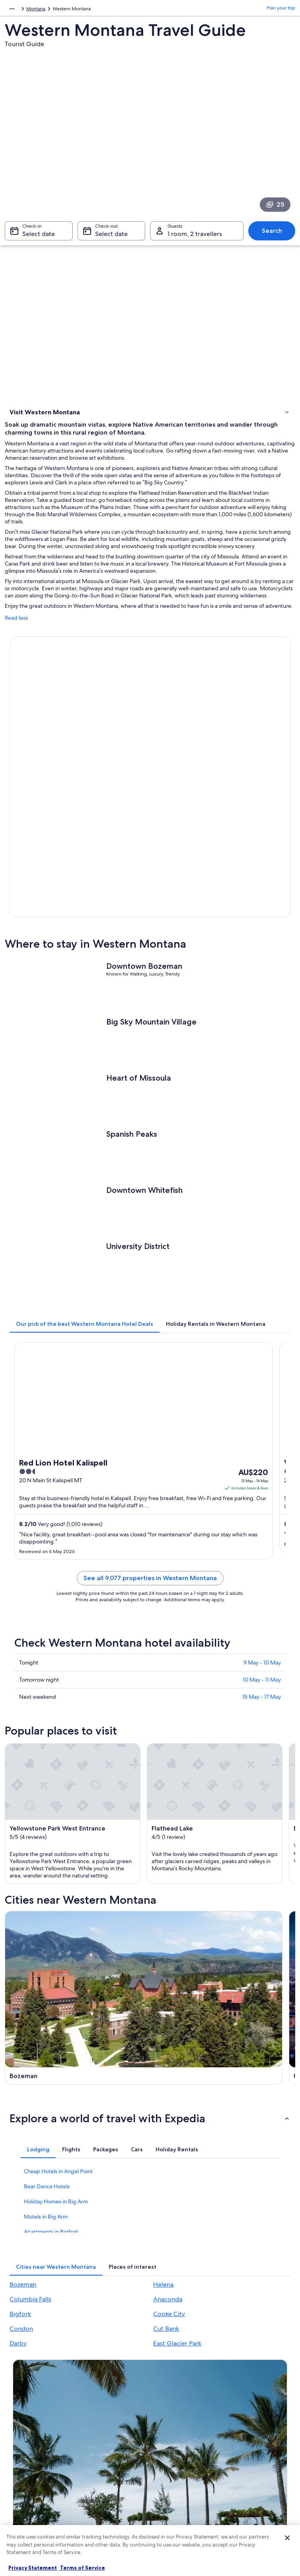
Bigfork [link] (20, 2193)
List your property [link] (32, 2431)
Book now (40, 732)
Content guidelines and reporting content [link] (182, 2497)
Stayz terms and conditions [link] (186, 2462)
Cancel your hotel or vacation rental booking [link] (261, 2421)
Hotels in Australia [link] (104, 2418)
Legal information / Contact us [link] (186, 2478)
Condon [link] (21, 2207)
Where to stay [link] (27, 425)
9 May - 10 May (262, 1514)
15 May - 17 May (261, 1549)
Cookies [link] (165, 2418)
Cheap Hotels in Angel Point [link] (58, 2050)
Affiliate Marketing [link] (33, 2469)
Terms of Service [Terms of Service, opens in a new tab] (82, 2567)
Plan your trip (281, 10)
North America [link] (20, 10)
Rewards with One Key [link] (109, 2513)
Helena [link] (163, 2163)
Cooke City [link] (169, 2193)
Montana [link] (113, 10)
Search (272, 234)
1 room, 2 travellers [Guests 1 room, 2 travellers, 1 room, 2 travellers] (195, 238)
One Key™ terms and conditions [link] (179, 2446)
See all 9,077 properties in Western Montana (150, 1430)
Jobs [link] (18, 2418)
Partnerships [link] (26, 2443)
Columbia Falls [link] (30, 2178)
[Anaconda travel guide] (223, 1915)
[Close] (287, 2538)
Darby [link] (18, 2222)
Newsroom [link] (25, 2481)
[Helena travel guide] (223, 1812)
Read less (16, 630)
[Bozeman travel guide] (76, 1812)
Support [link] (238, 2405)
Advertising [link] (25, 2456)
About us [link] (22, 2405)
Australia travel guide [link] (108, 2405)
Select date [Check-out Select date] (111, 238)
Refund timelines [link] (248, 2437)
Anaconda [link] (167, 2178)
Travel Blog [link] (96, 2501)
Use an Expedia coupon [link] (255, 2450)
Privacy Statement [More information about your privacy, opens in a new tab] (32, 2567)
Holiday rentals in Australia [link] (113, 2431)
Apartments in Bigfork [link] (51, 2110)
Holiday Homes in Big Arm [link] (56, 2080)
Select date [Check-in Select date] (38, 238)
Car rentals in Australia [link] (108, 2475)
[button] (150, 1997)
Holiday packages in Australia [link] (107, 2446)
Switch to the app (138, 2323)
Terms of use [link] (170, 2431)
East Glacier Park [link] (177, 2222)
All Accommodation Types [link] (113, 2488)
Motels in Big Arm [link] (46, 2095)
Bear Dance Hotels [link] (47, 2065)
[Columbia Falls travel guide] (76, 1915)
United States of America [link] (70, 10)
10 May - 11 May (262, 1532)
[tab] (85, 1176)
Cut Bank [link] (166, 2207)
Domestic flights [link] (102, 2462)
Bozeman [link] (23, 2163)
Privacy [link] (164, 2405)
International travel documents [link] (250, 2465)
